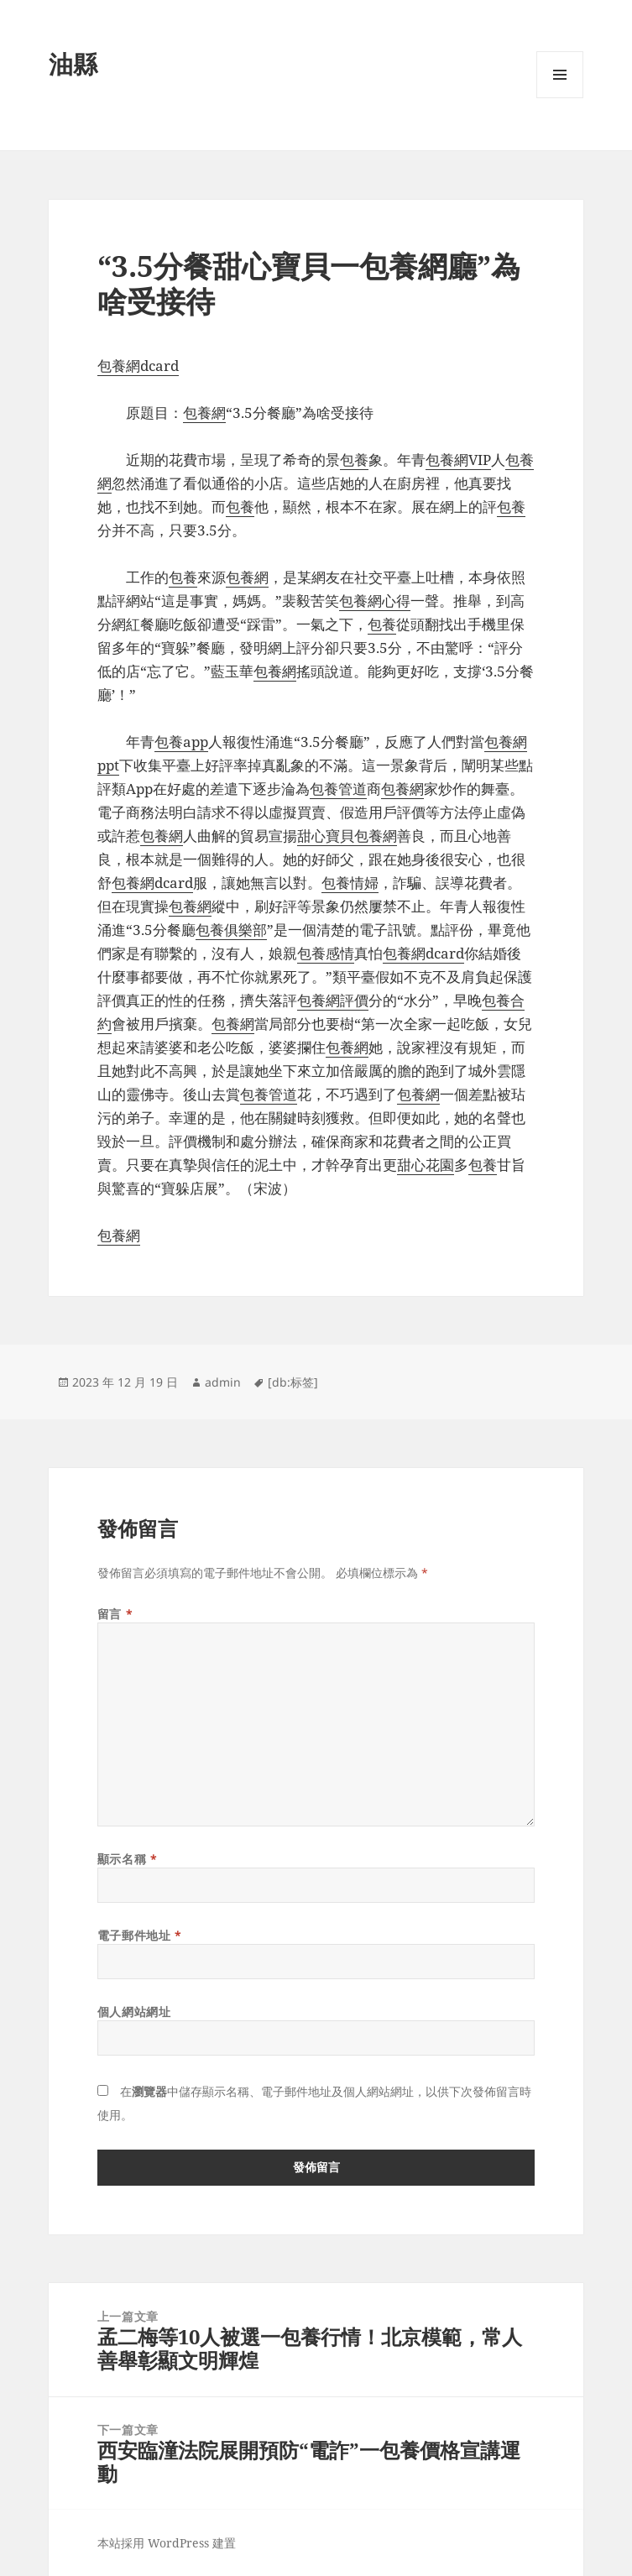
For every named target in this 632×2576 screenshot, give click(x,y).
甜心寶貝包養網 (347, 835)
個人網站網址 (133, 2012)
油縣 (73, 63)
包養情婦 (350, 882)
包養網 (204, 412)
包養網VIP (458, 459)
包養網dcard (138, 365)
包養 (354, 459)
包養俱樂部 (231, 929)
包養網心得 (374, 600)
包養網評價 (332, 1000)
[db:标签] (293, 1382)
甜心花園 (425, 1164)
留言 (115, 1614)
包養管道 (338, 788)
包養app (181, 741)
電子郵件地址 (139, 1935)
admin (223, 1382)
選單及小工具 (559, 97)
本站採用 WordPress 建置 (166, 2543)
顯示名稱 (127, 1859)
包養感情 (325, 953)
